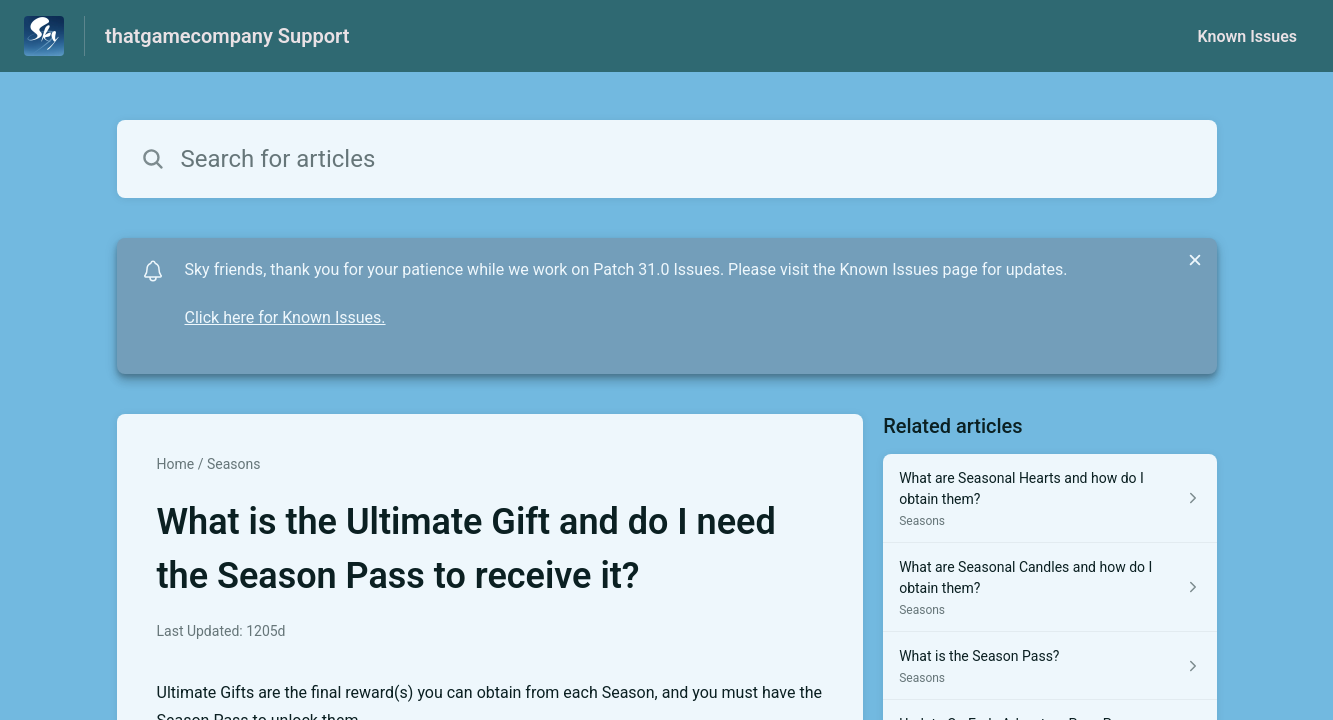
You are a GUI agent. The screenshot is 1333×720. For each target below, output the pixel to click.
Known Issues (1247, 36)
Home (176, 464)
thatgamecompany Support (227, 36)
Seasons (234, 464)
